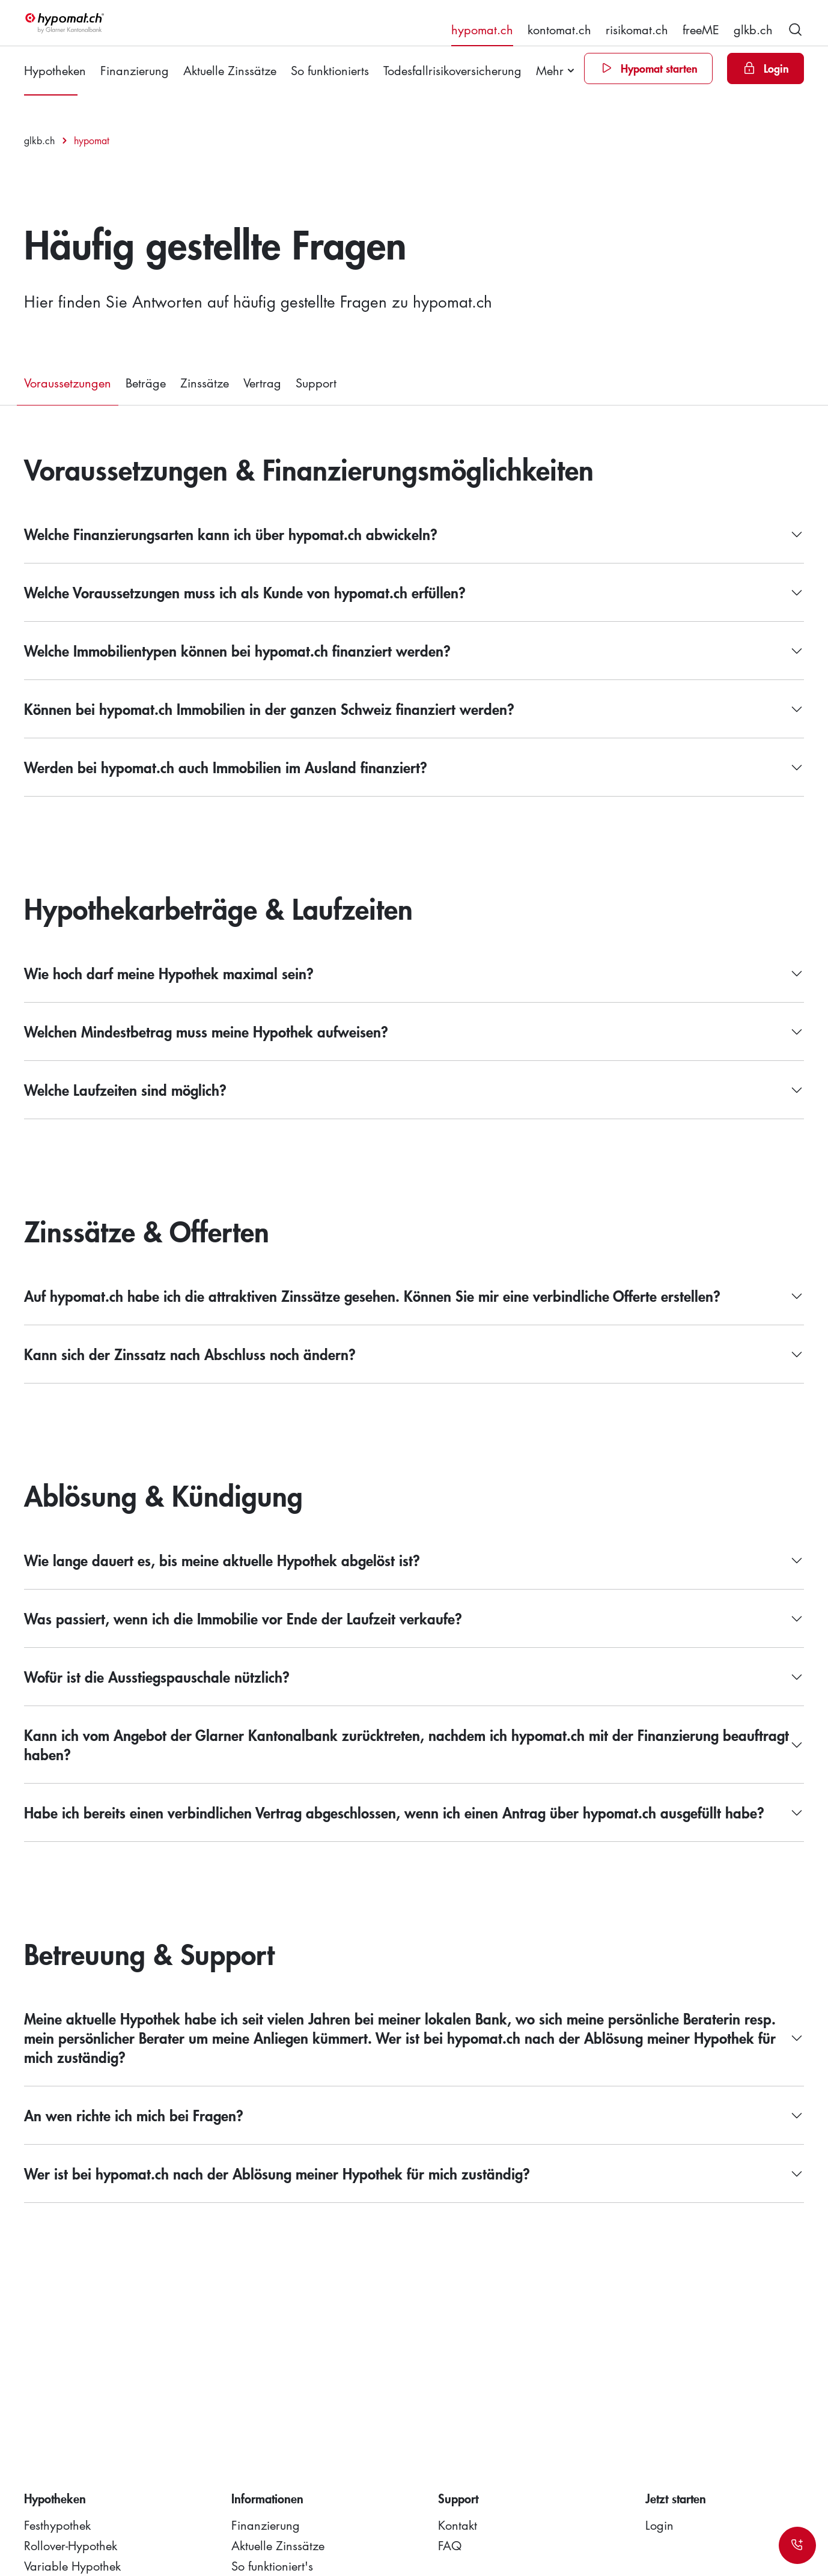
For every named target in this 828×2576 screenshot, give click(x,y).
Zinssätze (204, 382)
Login (659, 2525)
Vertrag (262, 382)
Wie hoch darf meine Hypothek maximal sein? (169, 973)
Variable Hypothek (72, 2565)
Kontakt (457, 2525)
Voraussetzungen (67, 382)
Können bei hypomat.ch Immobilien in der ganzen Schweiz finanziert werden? (269, 709)
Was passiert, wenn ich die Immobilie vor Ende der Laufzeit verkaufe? (243, 1619)
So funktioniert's (272, 2565)
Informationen (267, 2498)
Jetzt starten (675, 2498)
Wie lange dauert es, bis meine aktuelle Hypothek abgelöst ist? (222, 1560)
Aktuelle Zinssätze (229, 70)
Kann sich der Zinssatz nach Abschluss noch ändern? (190, 1354)
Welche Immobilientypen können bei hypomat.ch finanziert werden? (237, 651)
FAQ (449, 2545)
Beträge (146, 382)
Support (316, 382)
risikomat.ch (637, 29)
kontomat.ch (559, 29)
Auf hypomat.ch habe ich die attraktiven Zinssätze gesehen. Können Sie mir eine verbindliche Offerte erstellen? (372, 1296)
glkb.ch (753, 29)
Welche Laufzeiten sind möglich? (125, 1090)
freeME (701, 29)
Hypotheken (55, 70)
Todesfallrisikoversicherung (452, 70)
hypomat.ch (482, 29)
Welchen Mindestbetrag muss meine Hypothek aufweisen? (206, 1032)
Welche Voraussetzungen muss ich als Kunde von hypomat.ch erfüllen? (245, 593)
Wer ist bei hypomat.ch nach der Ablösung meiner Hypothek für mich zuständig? (277, 2174)
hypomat (91, 140)
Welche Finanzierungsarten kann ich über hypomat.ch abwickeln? (230, 534)
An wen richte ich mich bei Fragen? (133, 2115)
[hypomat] (64, 23)
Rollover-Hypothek (70, 2545)
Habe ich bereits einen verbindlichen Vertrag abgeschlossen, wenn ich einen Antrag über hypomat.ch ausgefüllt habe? (394, 1813)
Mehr (550, 70)
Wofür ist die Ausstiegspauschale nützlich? (157, 1677)
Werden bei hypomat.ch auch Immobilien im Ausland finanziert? (225, 767)
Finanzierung (134, 70)
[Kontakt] (797, 2545)
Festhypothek (57, 2525)
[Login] (765, 68)
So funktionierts (330, 70)
